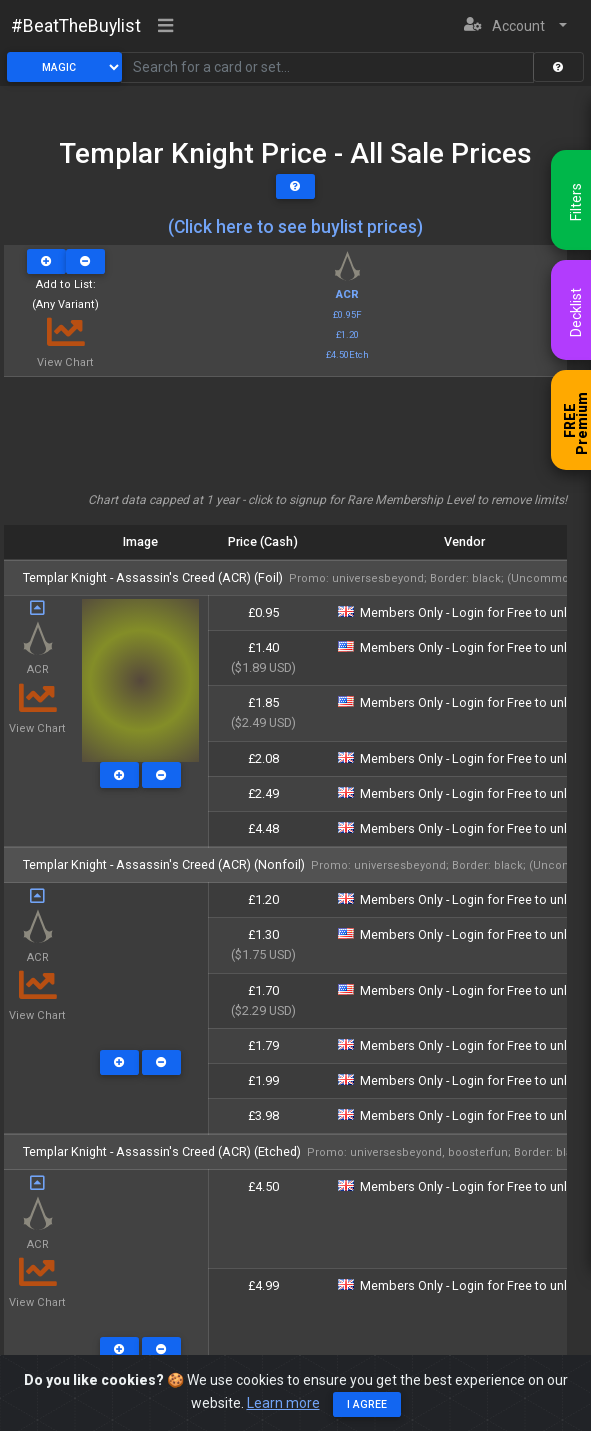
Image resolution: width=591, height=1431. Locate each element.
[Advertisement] (285, 441)
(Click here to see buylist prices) (295, 227)
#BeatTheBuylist (76, 26)
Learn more (283, 1403)
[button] (515, 26)
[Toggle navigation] (166, 27)
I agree (367, 1404)
